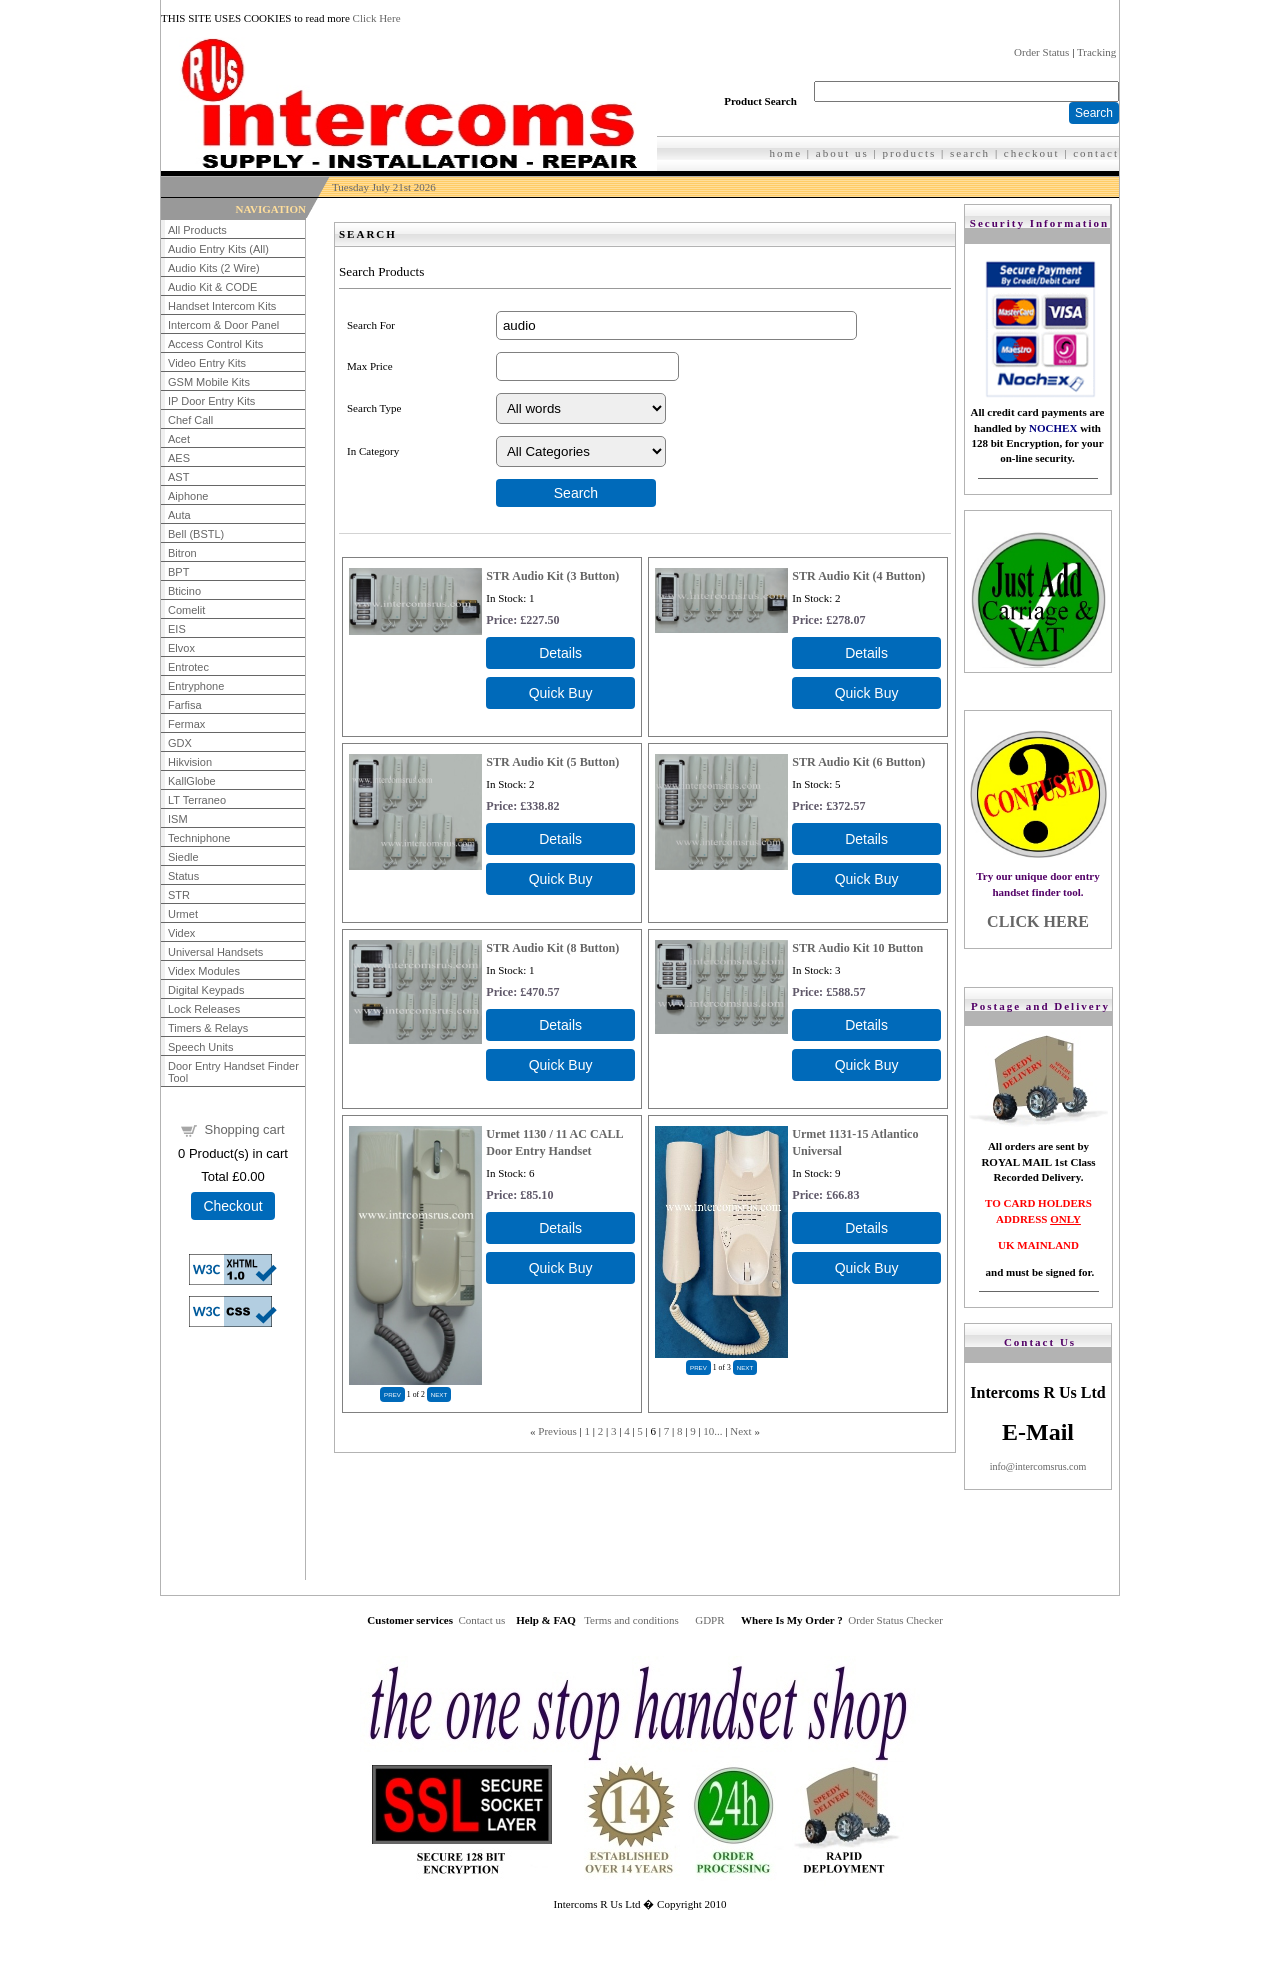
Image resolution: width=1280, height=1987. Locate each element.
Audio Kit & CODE (212, 287)
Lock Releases (204, 1009)
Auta (179, 515)
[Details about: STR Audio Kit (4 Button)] (866, 653)
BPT (178, 572)
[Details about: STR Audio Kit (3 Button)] (560, 653)
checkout (1032, 153)
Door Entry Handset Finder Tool (233, 1072)
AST (178, 477)
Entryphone (196, 686)
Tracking (1096, 52)
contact (1096, 153)
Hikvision (190, 762)
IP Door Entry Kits (211, 401)
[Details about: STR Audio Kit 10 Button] (866, 1025)
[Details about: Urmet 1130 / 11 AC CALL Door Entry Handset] (560, 1228)
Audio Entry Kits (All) (218, 249)
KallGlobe (192, 781)
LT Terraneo (197, 800)
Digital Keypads (206, 990)
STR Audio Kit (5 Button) (552, 762)
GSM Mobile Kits (209, 382)
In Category (373, 451)
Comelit (186, 610)
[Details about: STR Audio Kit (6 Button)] (866, 839)
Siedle (183, 857)
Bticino (184, 591)
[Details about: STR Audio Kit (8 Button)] (560, 1025)
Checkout (232, 1206)
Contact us (481, 1620)
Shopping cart (244, 1129)
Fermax (186, 724)
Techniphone (199, 838)
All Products (197, 230)
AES (179, 458)
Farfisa (185, 705)
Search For (371, 325)
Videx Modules (204, 971)
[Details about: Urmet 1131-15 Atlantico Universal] (866, 1228)
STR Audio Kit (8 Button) (552, 948)
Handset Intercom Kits (222, 306)
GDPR (709, 1620)
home (786, 153)
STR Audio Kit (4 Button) (858, 576)
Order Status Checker (895, 1620)
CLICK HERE (1038, 921)
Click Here (377, 18)
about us (842, 153)
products (909, 153)
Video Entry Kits (207, 363)
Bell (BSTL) (196, 534)
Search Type (374, 408)
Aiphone (188, 496)
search (970, 153)
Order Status (1041, 52)
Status (183, 876)
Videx (181, 933)
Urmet (183, 914)
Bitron (182, 553)
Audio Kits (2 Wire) (214, 268)
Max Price (370, 366)
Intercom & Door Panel (223, 325)
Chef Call (190, 420)
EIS (177, 629)
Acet (179, 439)
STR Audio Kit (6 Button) (858, 762)
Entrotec (188, 667)
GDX (180, 743)
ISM (178, 819)
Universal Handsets (215, 952)
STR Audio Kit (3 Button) (552, 576)
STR (179, 895)
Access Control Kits (215, 344)
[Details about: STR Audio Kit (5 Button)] (560, 839)
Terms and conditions (631, 1620)
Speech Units (200, 1047)
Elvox (181, 648)
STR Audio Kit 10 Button (857, 948)
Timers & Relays (208, 1028)
